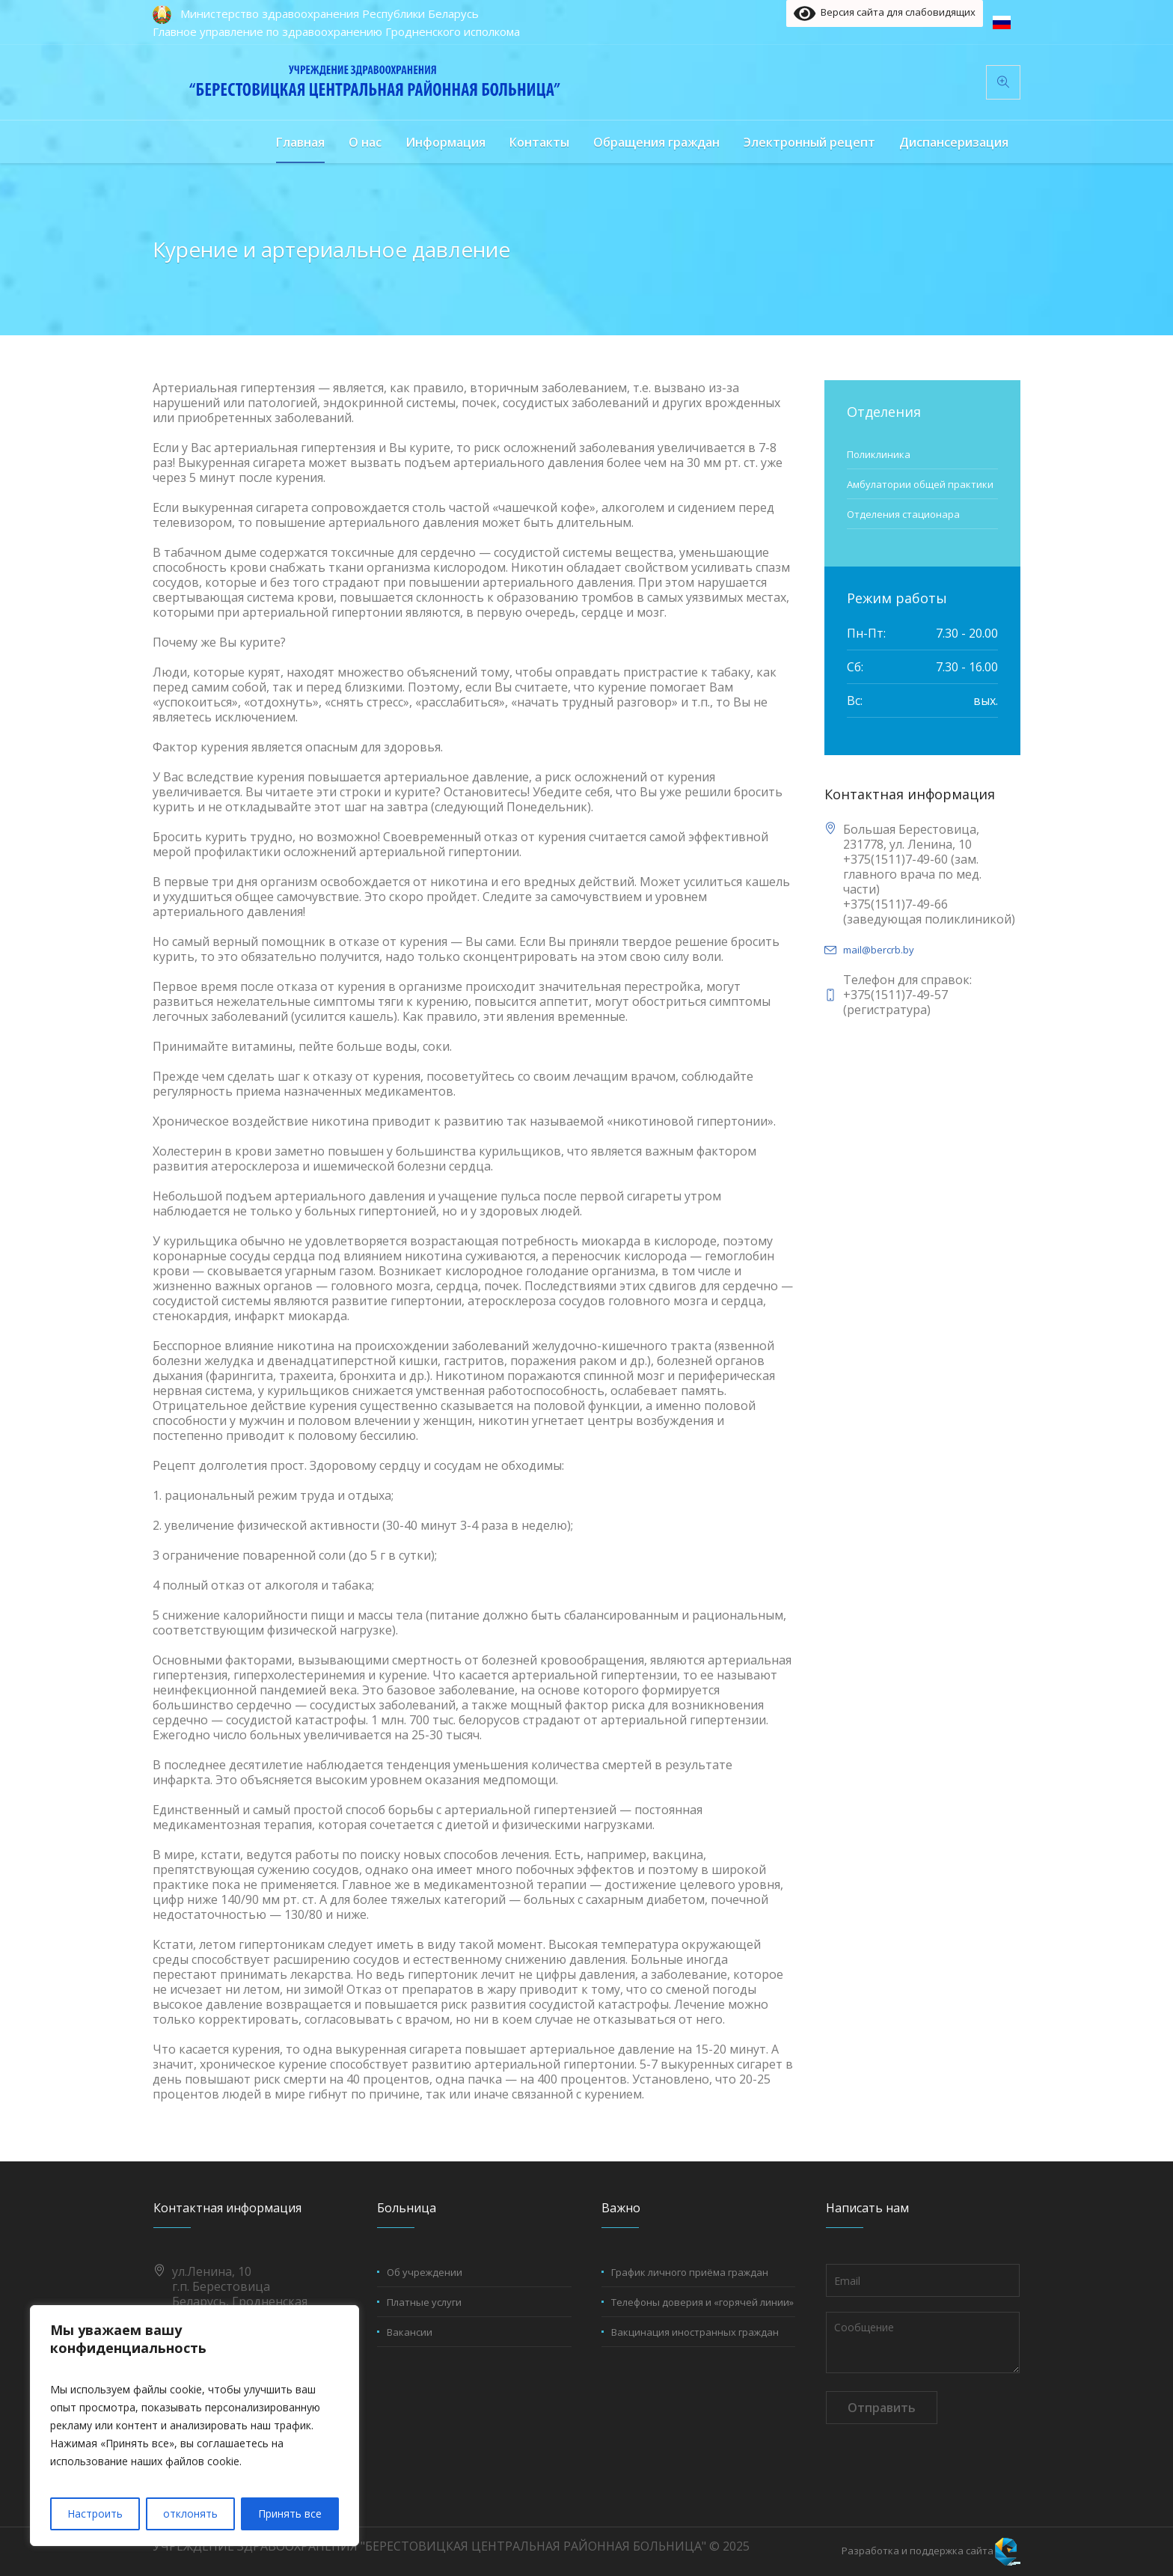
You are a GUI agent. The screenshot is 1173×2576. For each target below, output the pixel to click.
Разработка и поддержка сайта (917, 2550)
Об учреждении (424, 2272)
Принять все (290, 2513)
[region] (194, 2425)
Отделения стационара (903, 514)
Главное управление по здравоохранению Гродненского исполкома (336, 31)
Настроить (95, 2513)
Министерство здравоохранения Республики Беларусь (329, 13)
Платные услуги (424, 2302)
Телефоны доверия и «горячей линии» (702, 2302)
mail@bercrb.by (878, 949)
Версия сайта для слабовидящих (885, 13)
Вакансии (409, 2332)
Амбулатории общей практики (920, 484)
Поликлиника (878, 454)
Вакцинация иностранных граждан (695, 2332)
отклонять (190, 2513)
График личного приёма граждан (689, 2272)
